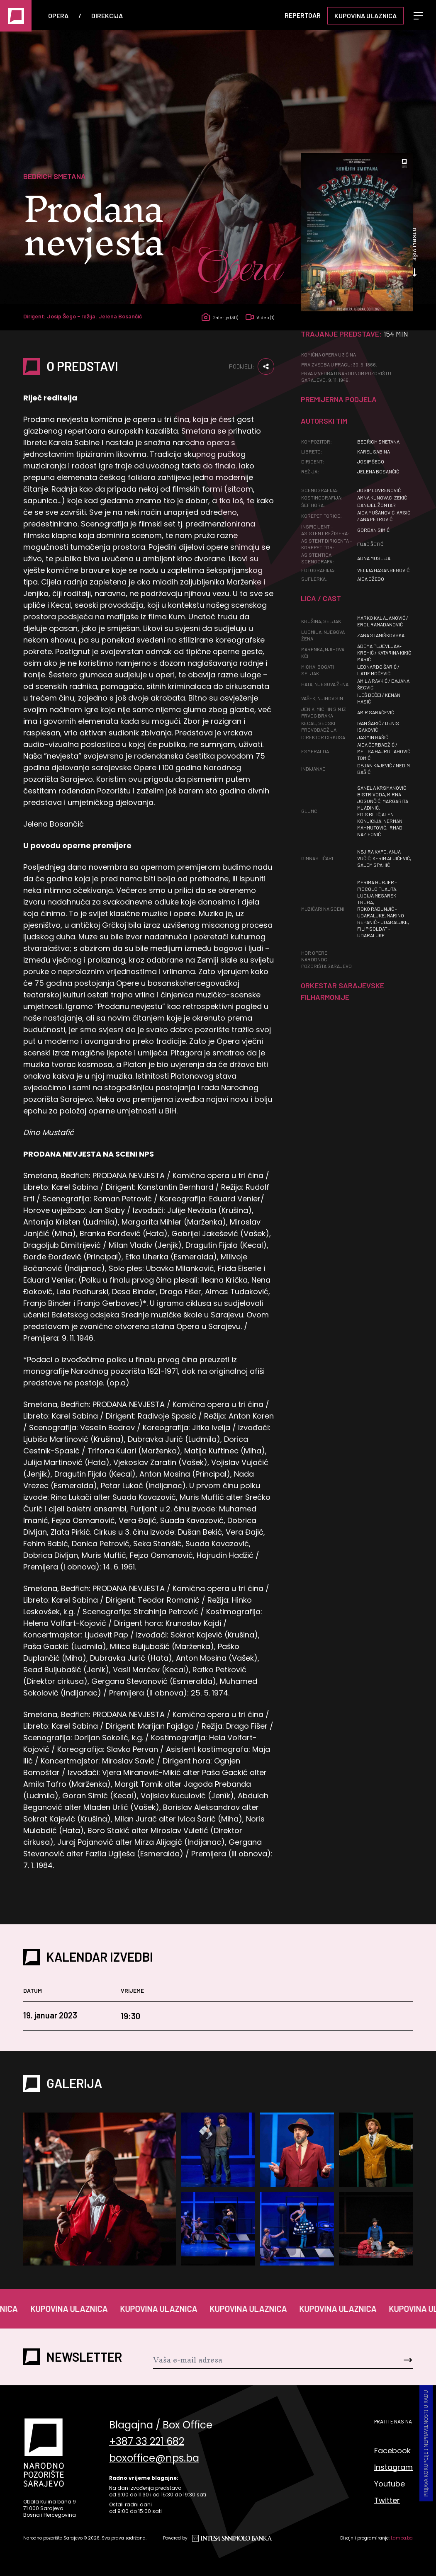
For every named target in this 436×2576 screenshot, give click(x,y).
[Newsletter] (261, 2361)
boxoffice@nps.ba (154, 2462)
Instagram (393, 2468)
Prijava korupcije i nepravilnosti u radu (425, 2444)
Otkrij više (414, 254)
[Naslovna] (16, 16)
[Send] (391, 2361)
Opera (58, 15)
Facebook (392, 2451)
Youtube (389, 2484)
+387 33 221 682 (146, 2444)
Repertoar (303, 15)
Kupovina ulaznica (365, 15)
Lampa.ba (402, 2539)
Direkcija (107, 15)
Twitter (387, 2501)
